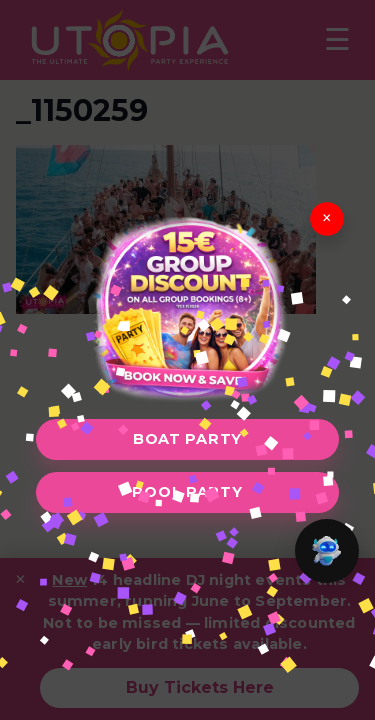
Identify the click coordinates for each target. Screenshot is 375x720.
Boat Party (187, 439)
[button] (327, 551)
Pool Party (187, 492)
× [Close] (327, 218)
